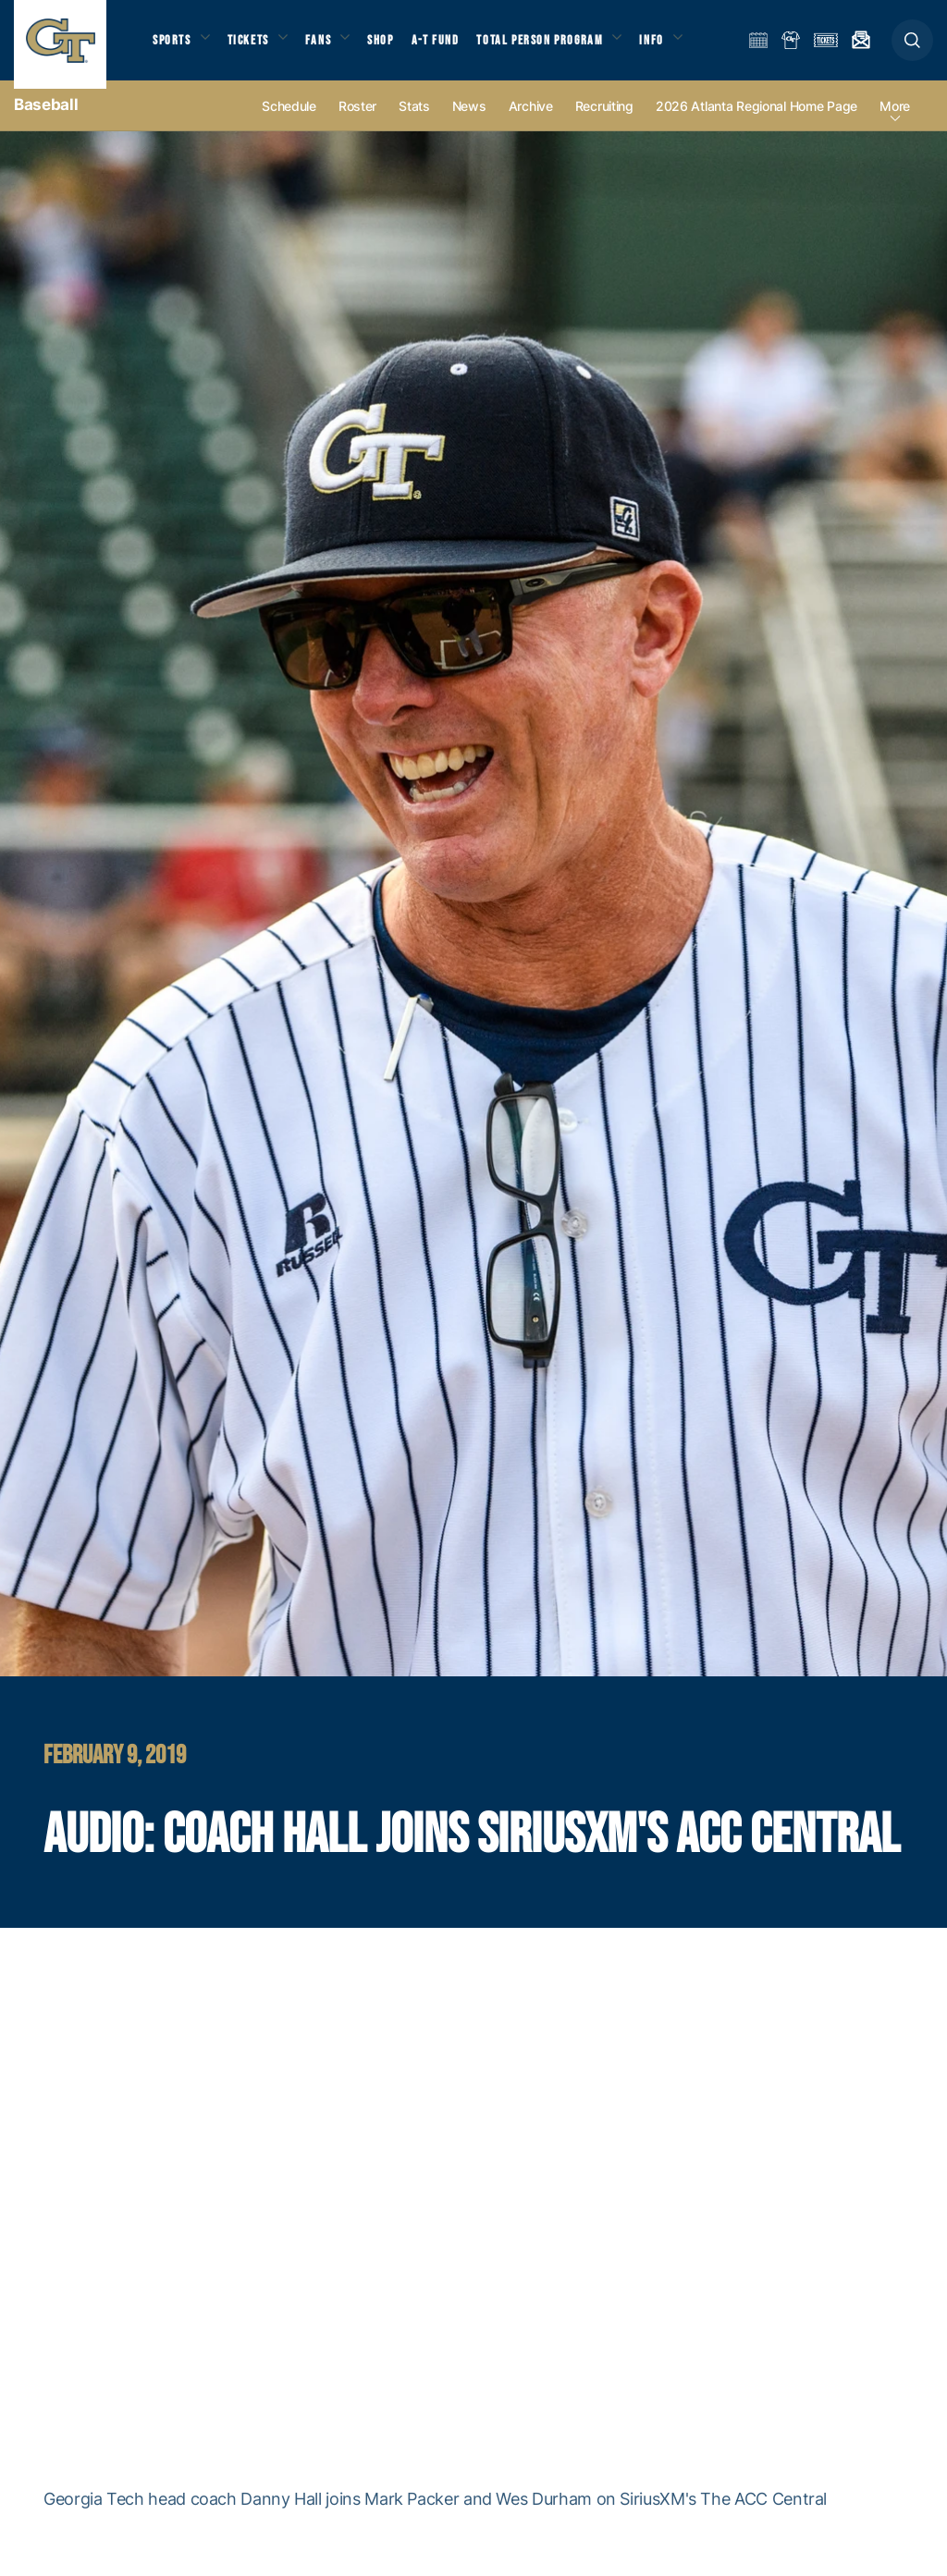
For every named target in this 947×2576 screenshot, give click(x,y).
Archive (531, 121)
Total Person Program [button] (560, 46)
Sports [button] (173, 46)
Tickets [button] (255, 46)
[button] (912, 47)
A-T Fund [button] (454, 46)
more (894, 121)
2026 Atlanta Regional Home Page (756, 121)
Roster (357, 121)
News (469, 121)
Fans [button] (330, 46)
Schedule (289, 121)
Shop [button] (398, 46)
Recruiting (604, 121)
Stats (414, 121)
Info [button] (677, 46)
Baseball (46, 120)
